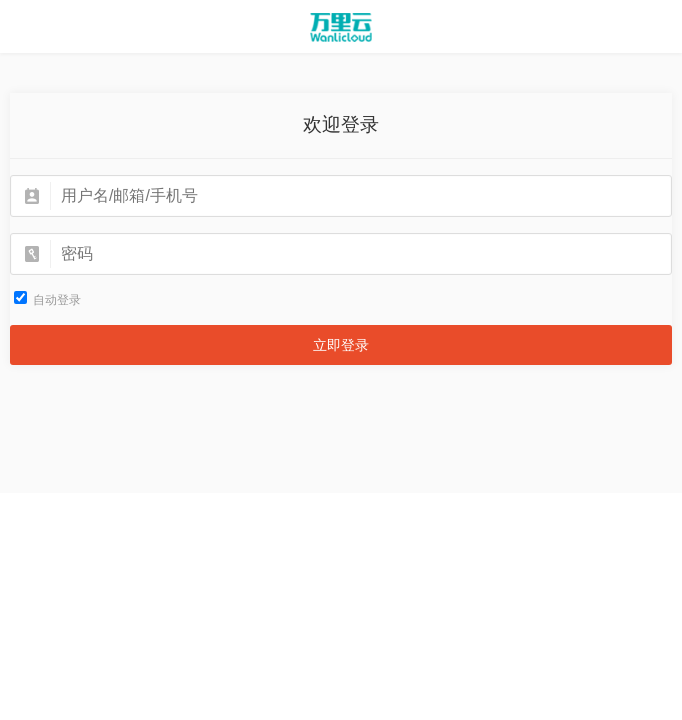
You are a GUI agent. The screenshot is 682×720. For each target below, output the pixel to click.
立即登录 (341, 345)
